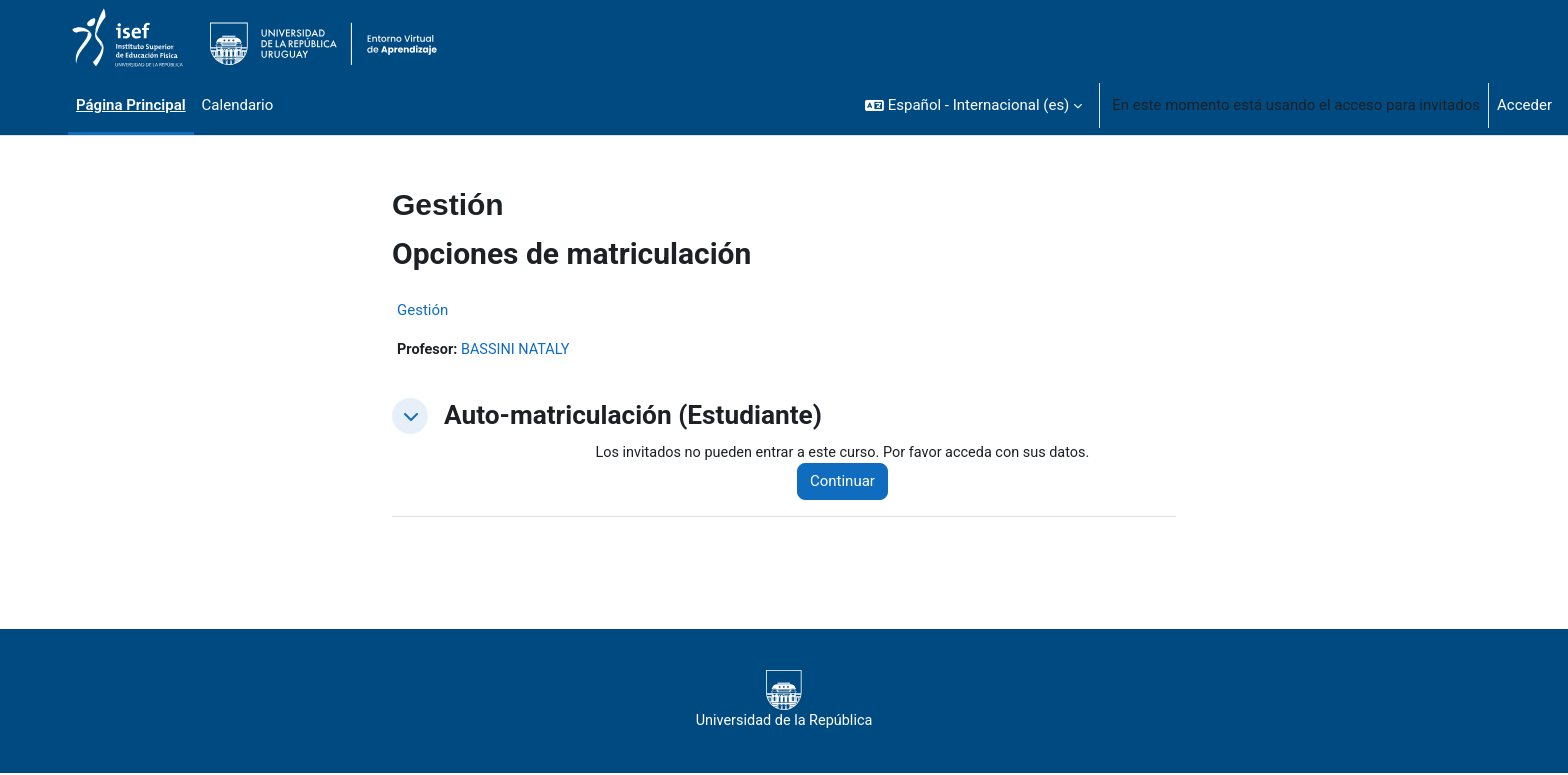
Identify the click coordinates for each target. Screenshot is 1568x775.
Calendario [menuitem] (238, 105)
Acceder (1524, 105)
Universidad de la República (783, 701)
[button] (973, 105)
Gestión (422, 310)
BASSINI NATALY (519, 350)
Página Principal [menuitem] (131, 105)
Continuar (851, 483)
